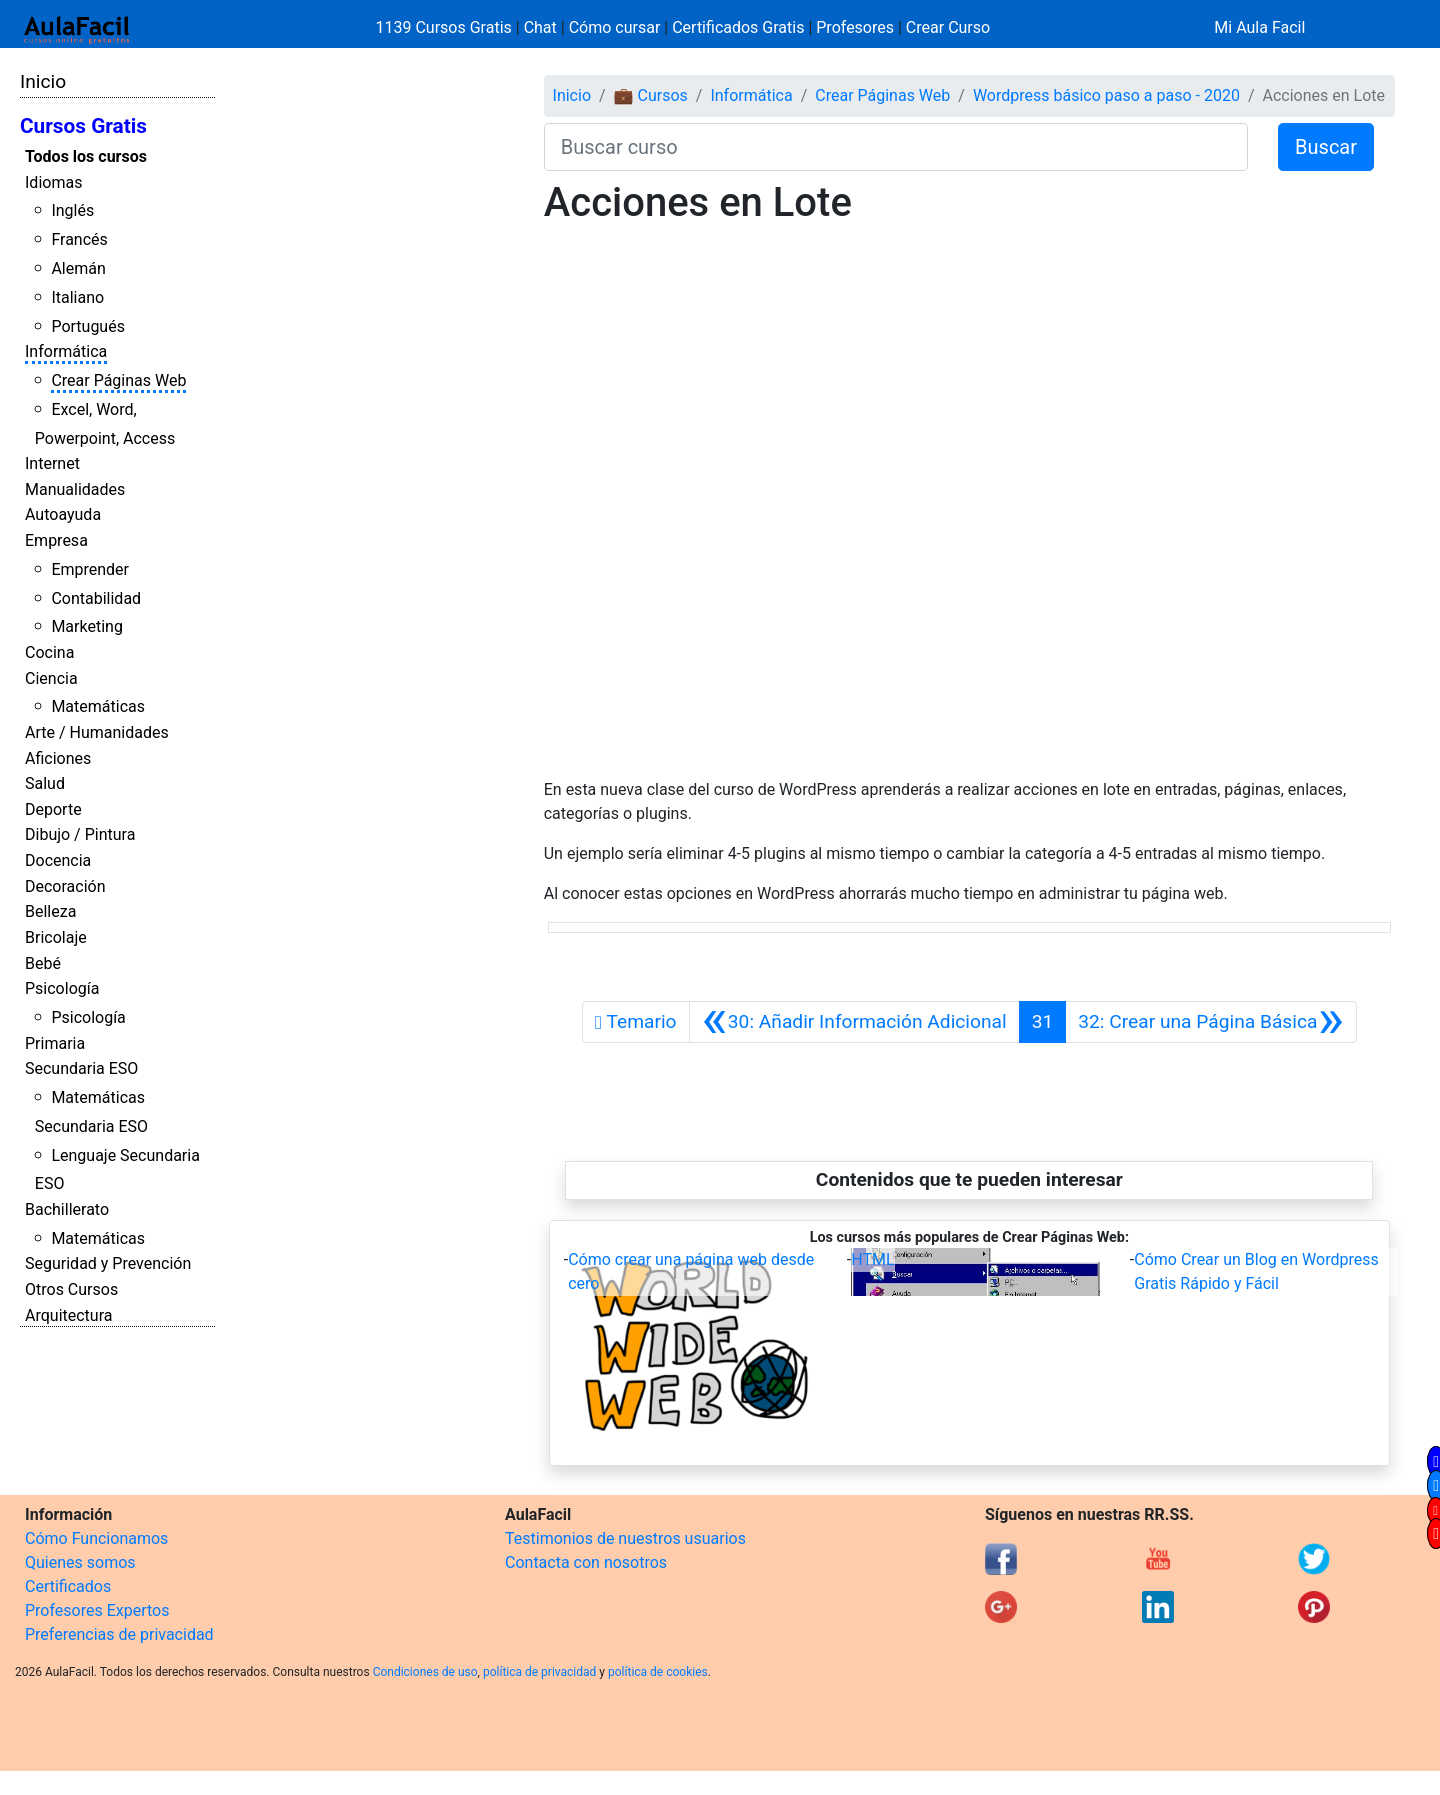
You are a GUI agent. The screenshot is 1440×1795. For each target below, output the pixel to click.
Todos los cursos (86, 156)
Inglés (72, 210)
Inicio (43, 81)
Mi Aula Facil (1259, 27)
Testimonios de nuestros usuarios (625, 1538)
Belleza (50, 911)
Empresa (56, 540)
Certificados (68, 1586)
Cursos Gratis (83, 126)
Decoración (65, 886)
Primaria (55, 1043)
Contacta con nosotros (586, 1562)
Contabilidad (96, 598)
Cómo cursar (615, 27)
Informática (66, 351)
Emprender (90, 569)
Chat (540, 27)
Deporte (53, 809)
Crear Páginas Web (118, 380)
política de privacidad (539, 1672)
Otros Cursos (71, 1289)
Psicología (62, 988)
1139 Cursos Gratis (446, 27)
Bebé (43, 963)
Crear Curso (948, 27)
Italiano (77, 297)
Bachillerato (67, 1209)
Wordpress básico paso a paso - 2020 (1106, 95)
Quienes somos (80, 1562)
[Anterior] (854, 1022)
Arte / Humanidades (97, 732)
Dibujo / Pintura (80, 834)
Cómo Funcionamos (96, 1538)
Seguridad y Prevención (108, 1263)
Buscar (1326, 147)
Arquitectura (68, 1315)
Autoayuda (63, 514)
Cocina (49, 652)
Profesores (855, 27)
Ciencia (51, 678)
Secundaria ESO (81, 1068)
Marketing (86, 626)
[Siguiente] (1210, 1022)
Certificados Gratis (738, 27)
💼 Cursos (651, 95)
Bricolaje (56, 937)
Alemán (78, 268)
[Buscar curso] (896, 147)
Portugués (88, 326)
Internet (52, 463)
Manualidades (75, 489)
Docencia (58, 860)
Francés (79, 239)
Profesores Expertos (97, 1610)
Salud (45, 783)
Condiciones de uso (425, 1672)
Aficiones (58, 758)
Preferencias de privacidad (119, 1634)
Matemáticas (98, 706)
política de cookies (658, 1672)
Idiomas (53, 182)
